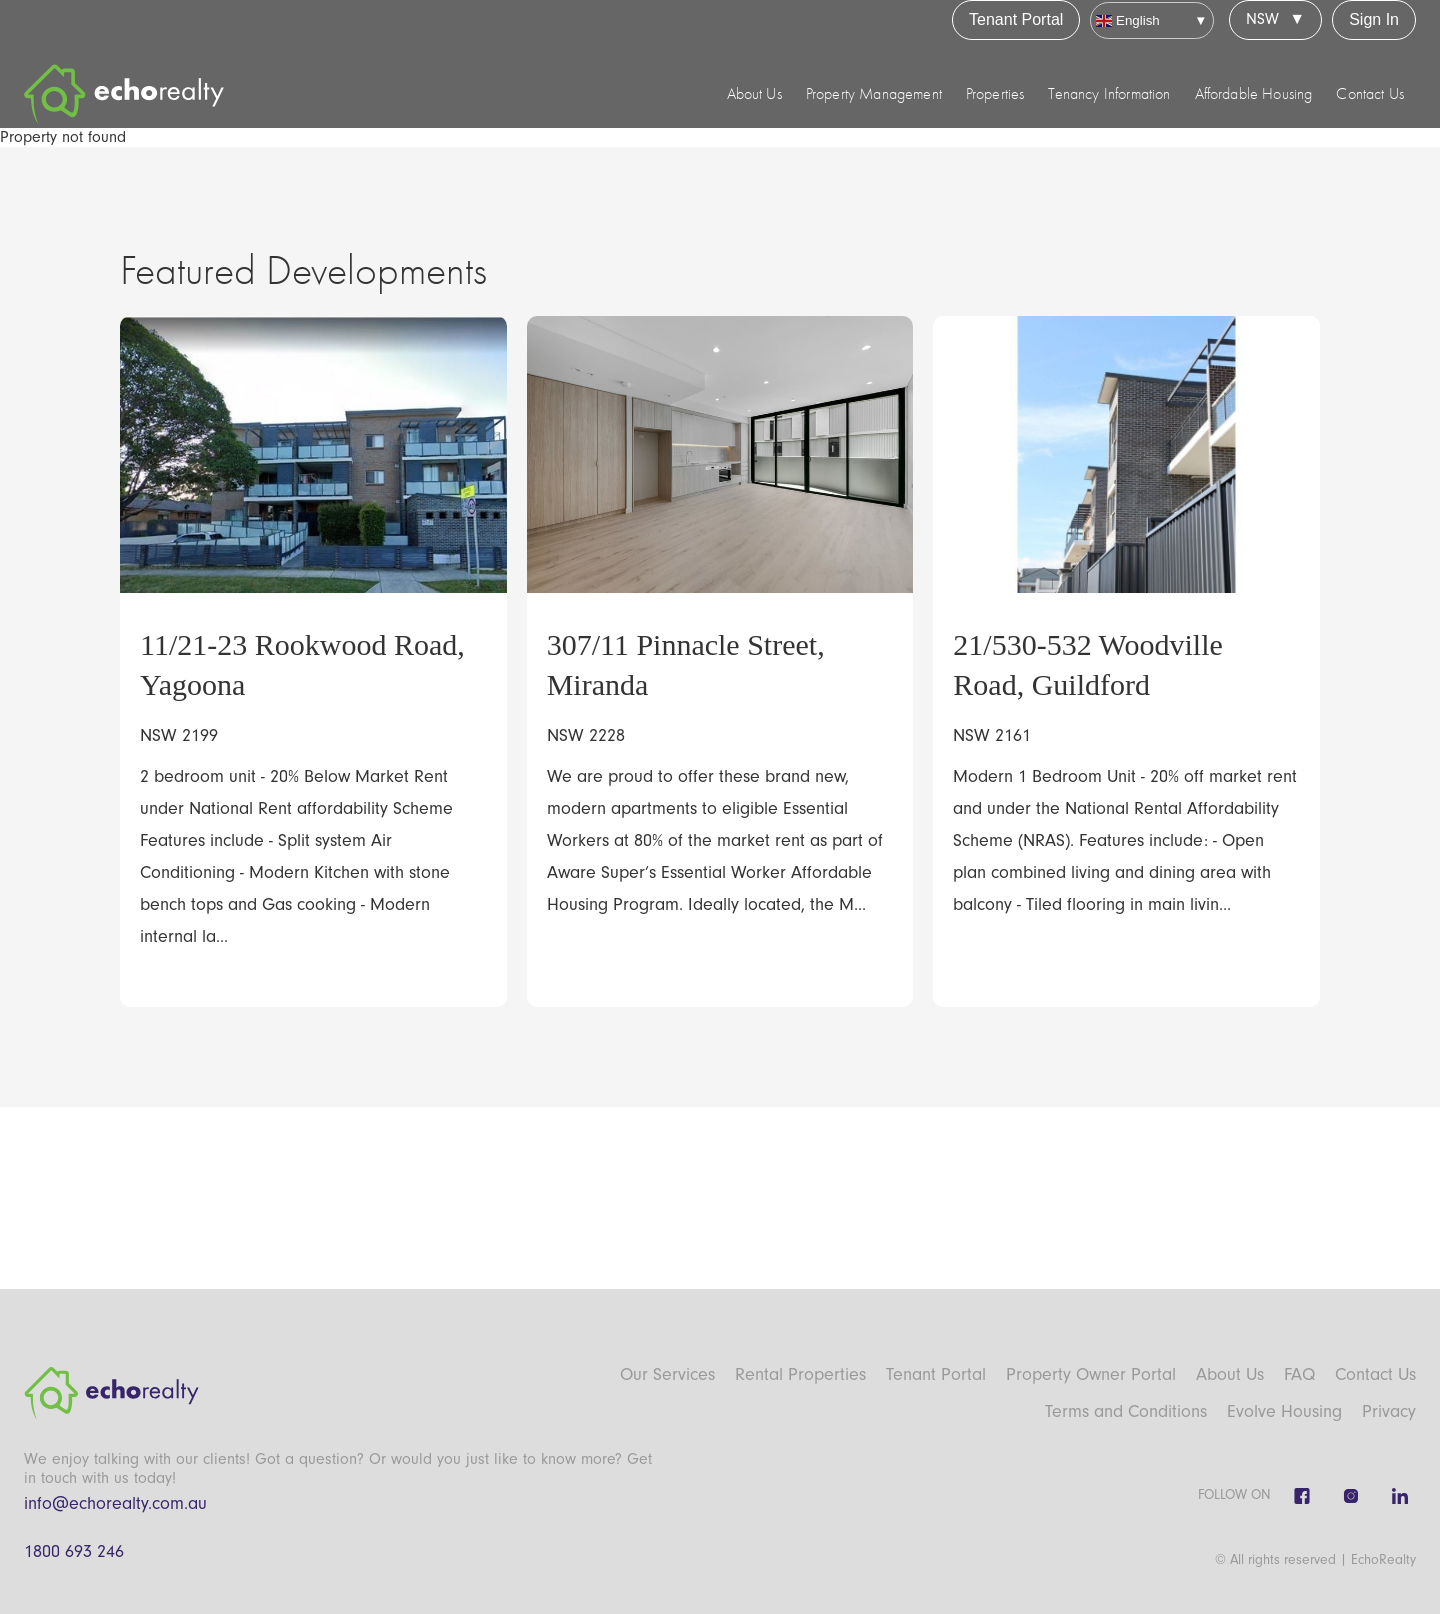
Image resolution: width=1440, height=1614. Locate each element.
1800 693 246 (74, 1551)
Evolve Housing (1284, 1411)
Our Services (667, 1374)
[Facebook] (1302, 1496)
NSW (1262, 19)
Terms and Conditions (1126, 1411)
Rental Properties (800, 1374)
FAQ (1299, 1374)
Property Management (874, 94)
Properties (995, 94)
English (1127, 20)
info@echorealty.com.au (115, 1503)
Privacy (1389, 1411)
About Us (754, 94)
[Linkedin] (1400, 1496)
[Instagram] (1351, 1496)
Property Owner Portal (1091, 1374)
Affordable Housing (1254, 94)
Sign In (1374, 19)
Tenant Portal (1016, 19)
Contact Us (1370, 94)
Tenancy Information (1109, 94)
